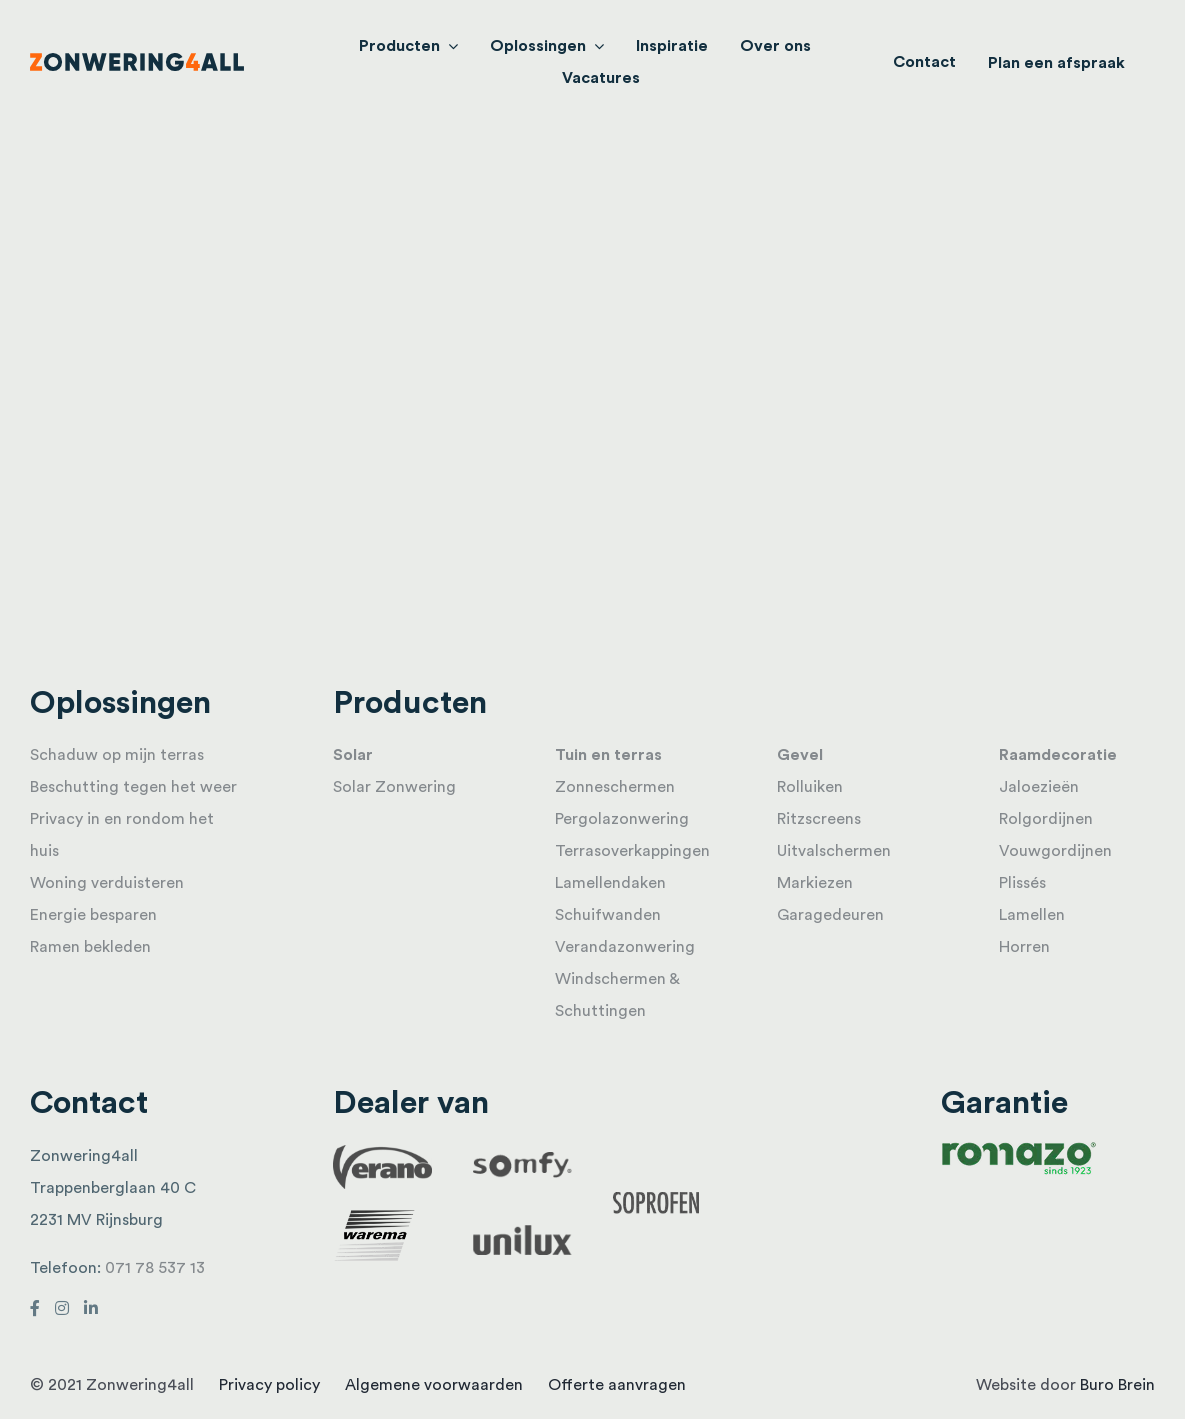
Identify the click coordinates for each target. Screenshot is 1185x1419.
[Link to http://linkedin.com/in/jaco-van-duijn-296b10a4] (91, 1308)
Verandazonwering (625, 947)
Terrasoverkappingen (632, 851)
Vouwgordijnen (1055, 851)
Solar (353, 755)
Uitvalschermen (834, 851)
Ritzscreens (819, 819)
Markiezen (815, 883)
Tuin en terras (608, 755)
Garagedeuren (830, 915)
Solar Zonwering (394, 787)
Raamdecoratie (1058, 755)
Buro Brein (1117, 1385)
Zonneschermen (615, 787)
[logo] (137, 61)
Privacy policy (269, 1385)
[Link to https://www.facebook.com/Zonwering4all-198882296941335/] (35, 1308)
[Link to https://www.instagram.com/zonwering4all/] (62, 1308)
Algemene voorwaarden (434, 1385)
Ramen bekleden (90, 947)
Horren (1024, 947)
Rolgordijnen (1046, 819)
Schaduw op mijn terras (117, 755)
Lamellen (1032, 915)
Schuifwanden (608, 915)
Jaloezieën (1039, 787)
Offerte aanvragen (617, 1385)
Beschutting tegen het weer (133, 787)
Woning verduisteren (107, 883)
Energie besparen (93, 915)
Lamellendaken (610, 883)
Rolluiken (810, 787)
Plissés (1022, 883)
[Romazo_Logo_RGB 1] (1019, 1148)
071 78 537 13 (155, 1268)
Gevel (800, 755)
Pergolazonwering (622, 819)
